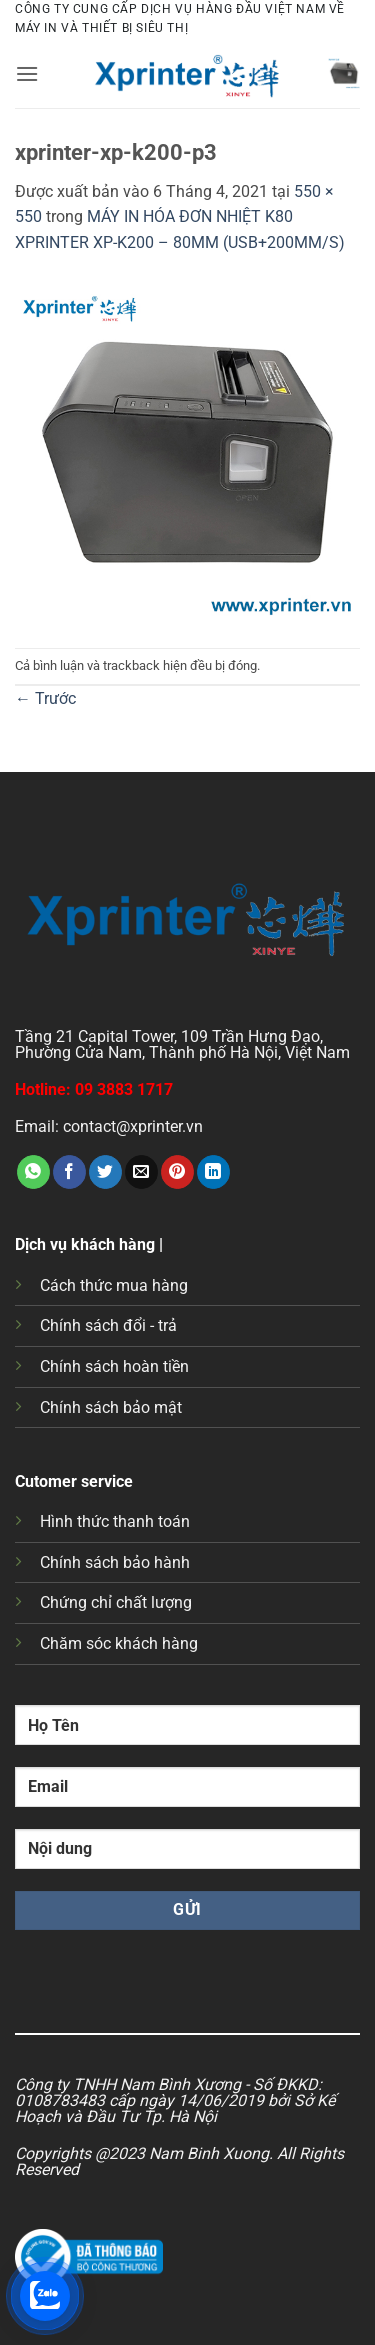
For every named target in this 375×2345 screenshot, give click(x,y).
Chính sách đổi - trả (108, 1325)
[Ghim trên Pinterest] (177, 1172)
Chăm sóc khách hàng (119, 1643)
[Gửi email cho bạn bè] (141, 1172)
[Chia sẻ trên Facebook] (69, 1172)
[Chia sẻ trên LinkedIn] (213, 1172)
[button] (27, 73)
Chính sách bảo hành (115, 1562)
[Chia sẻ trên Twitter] (105, 1172)
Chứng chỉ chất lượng (116, 1602)
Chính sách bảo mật (111, 1407)
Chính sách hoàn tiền (114, 1366)
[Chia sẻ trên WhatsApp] (33, 1172)
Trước (45, 698)
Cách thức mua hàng (114, 1285)
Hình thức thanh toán (115, 1521)
